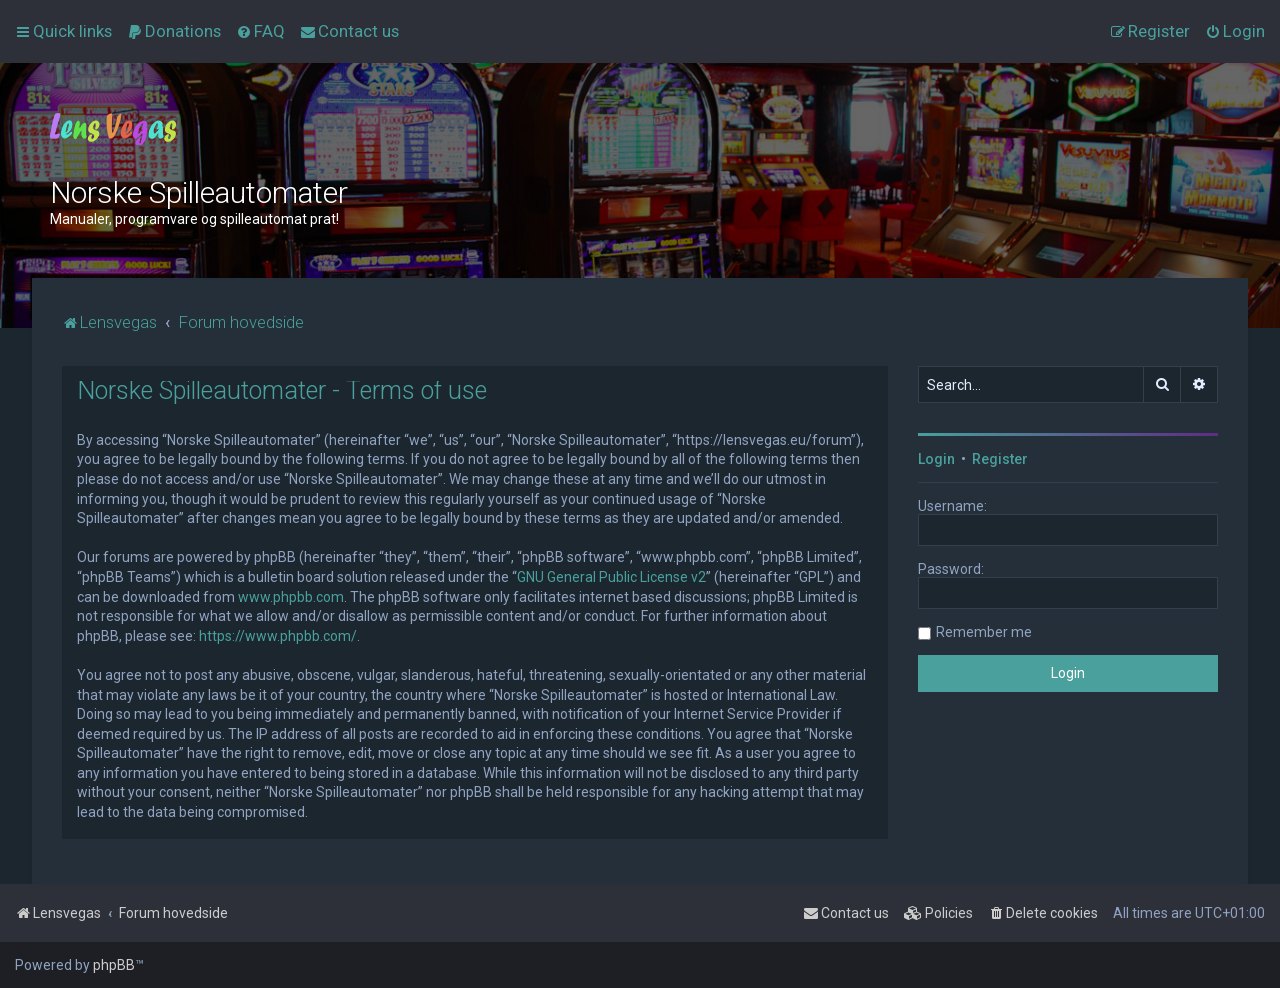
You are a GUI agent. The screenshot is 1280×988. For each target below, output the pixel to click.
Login (936, 459)
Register (1000, 459)
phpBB (114, 965)
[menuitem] (174, 31)
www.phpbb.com (291, 597)
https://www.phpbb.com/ (278, 636)
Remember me (984, 632)
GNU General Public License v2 (611, 577)
